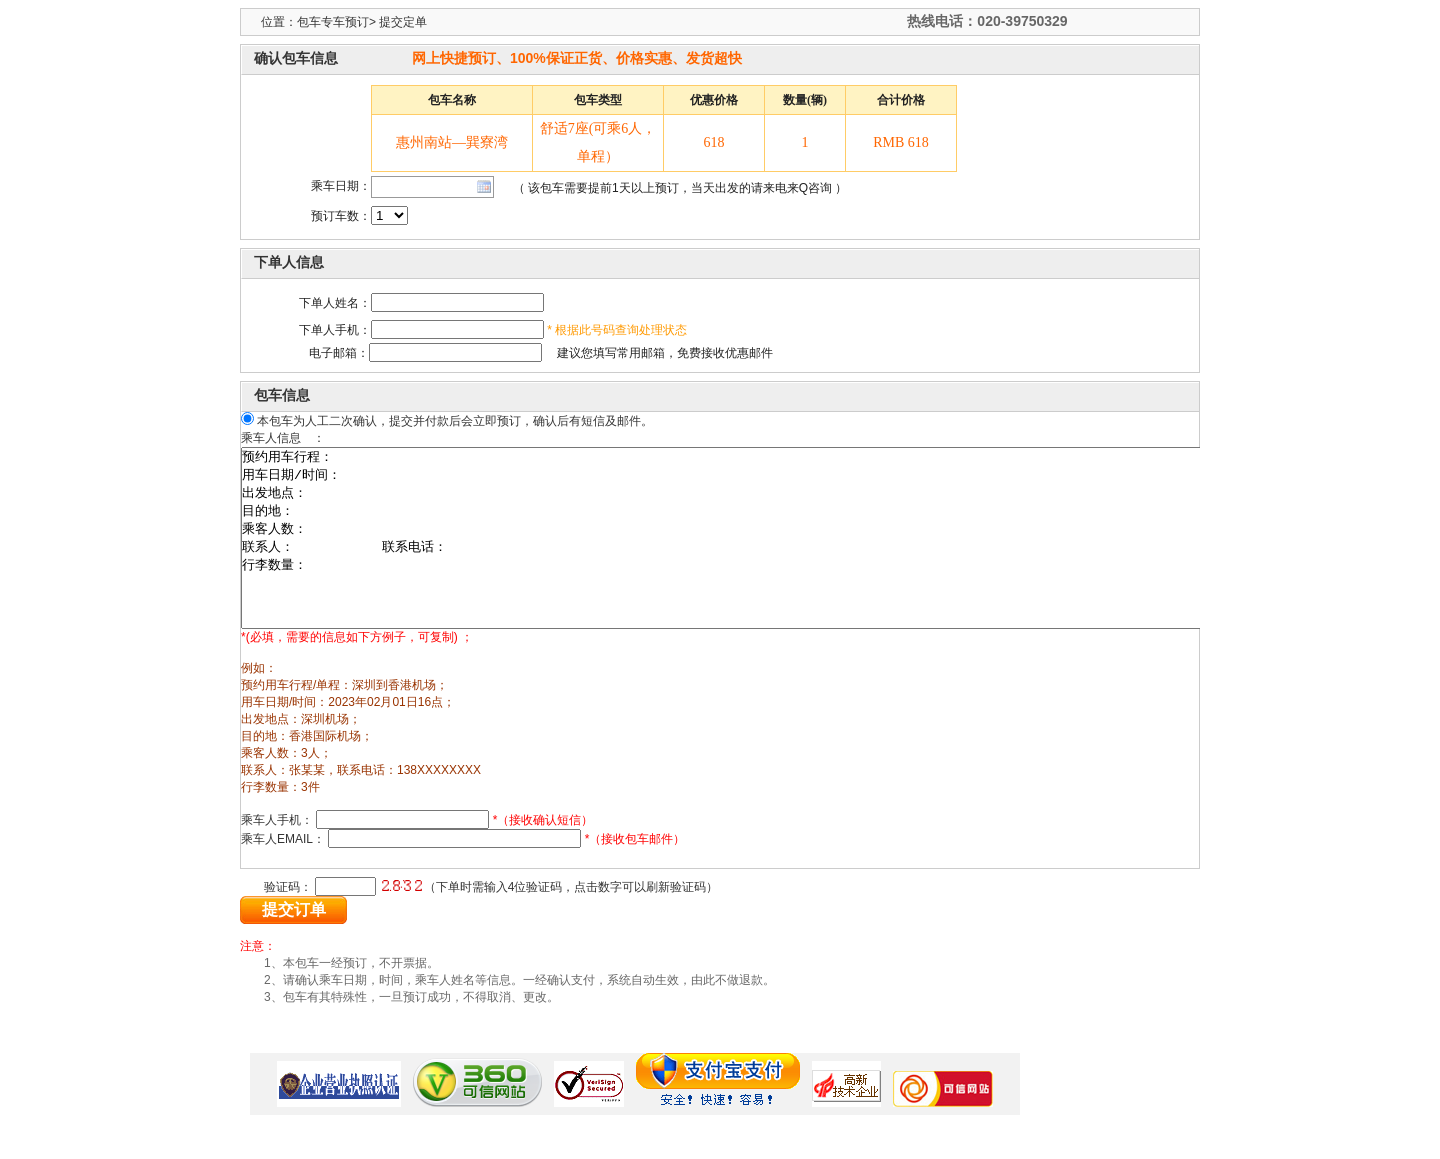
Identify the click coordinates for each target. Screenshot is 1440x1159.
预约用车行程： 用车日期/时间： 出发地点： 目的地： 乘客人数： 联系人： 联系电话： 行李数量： (789, 556)
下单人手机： (335, 330)
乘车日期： (341, 186)
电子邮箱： (315, 353)
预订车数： (341, 216)
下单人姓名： (335, 303)
